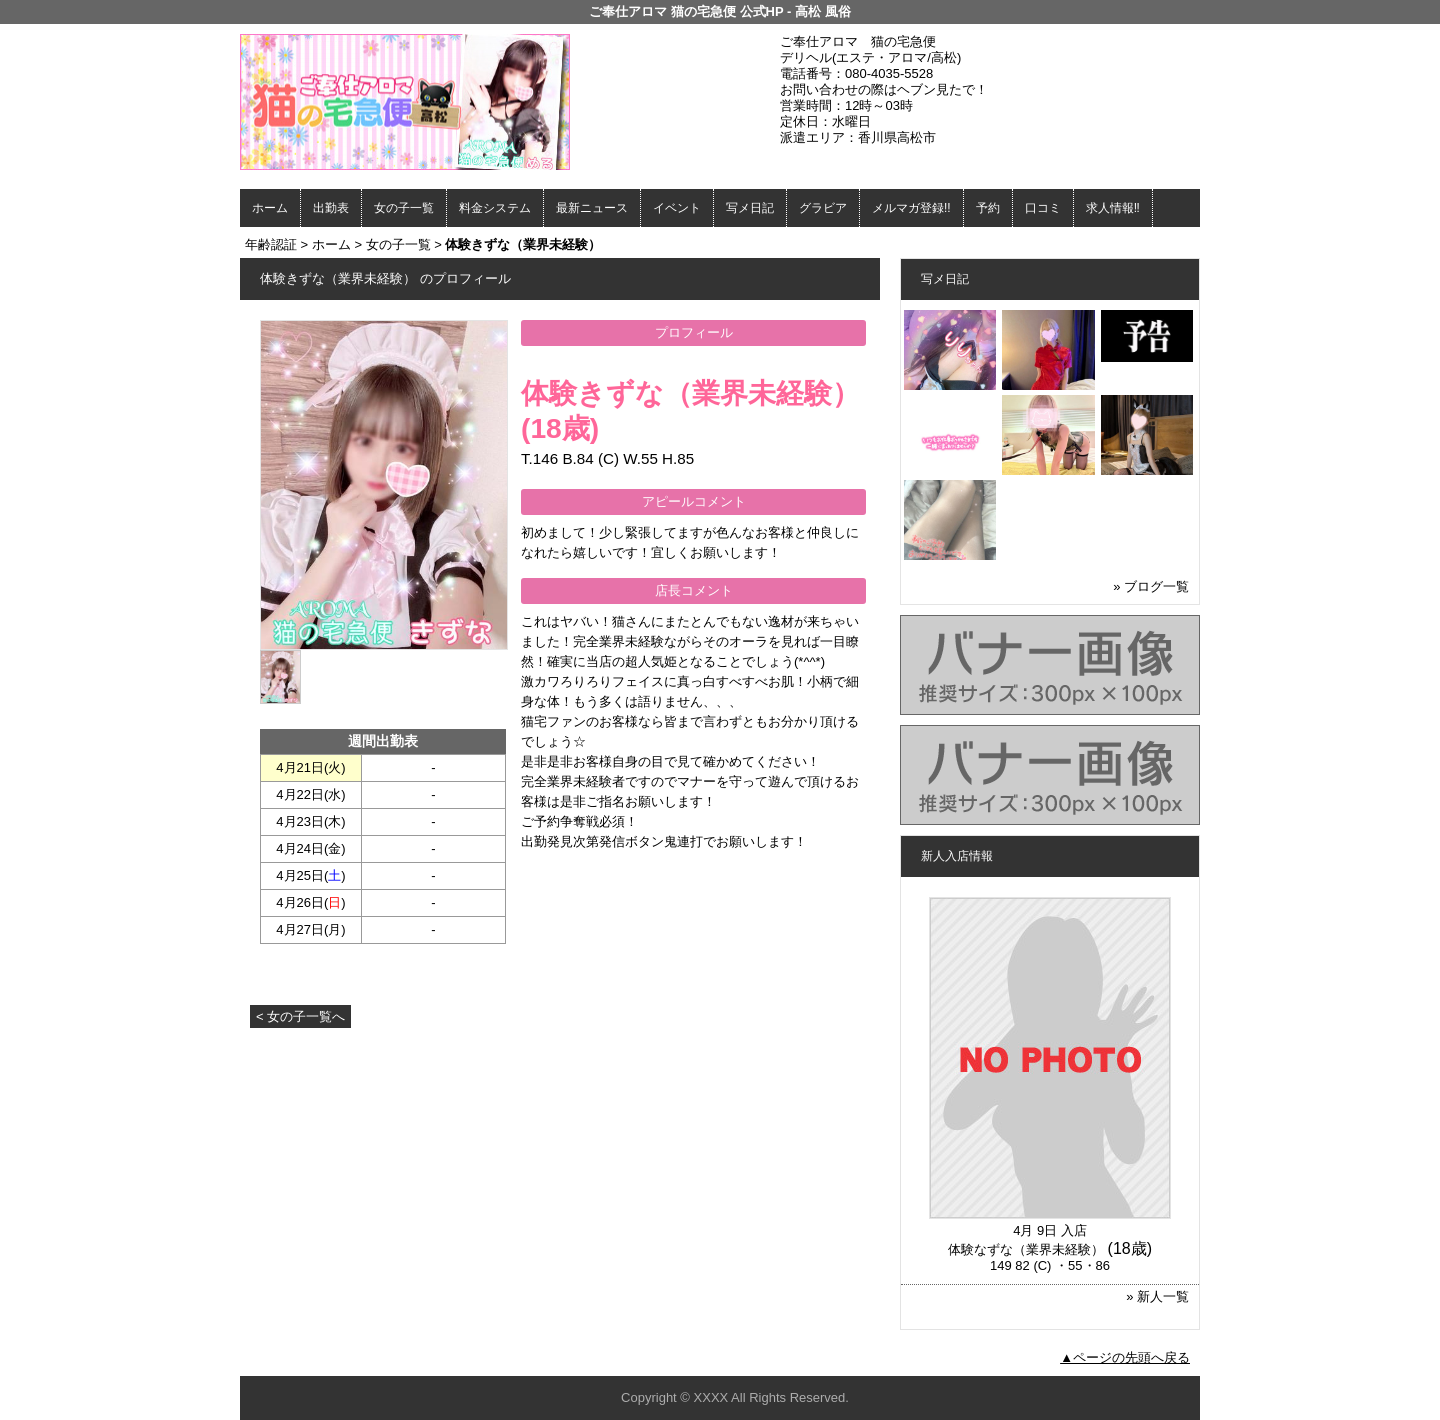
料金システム (495, 208)
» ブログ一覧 (1151, 586)
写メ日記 (750, 208)
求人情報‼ (1113, 208)
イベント (677, 208)
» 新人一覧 (1157, 1296)
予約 (988, 208)
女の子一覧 (404, 208)
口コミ (1043, 208)
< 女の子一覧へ (300, 1016)
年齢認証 (271, 244)
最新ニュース (592, 208)
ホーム (270, 208)
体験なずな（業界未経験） (1026, 1249)
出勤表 (331, 208)
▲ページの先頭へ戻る (1125, 1357)
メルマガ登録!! (911, 208)
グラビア (823, 208)
